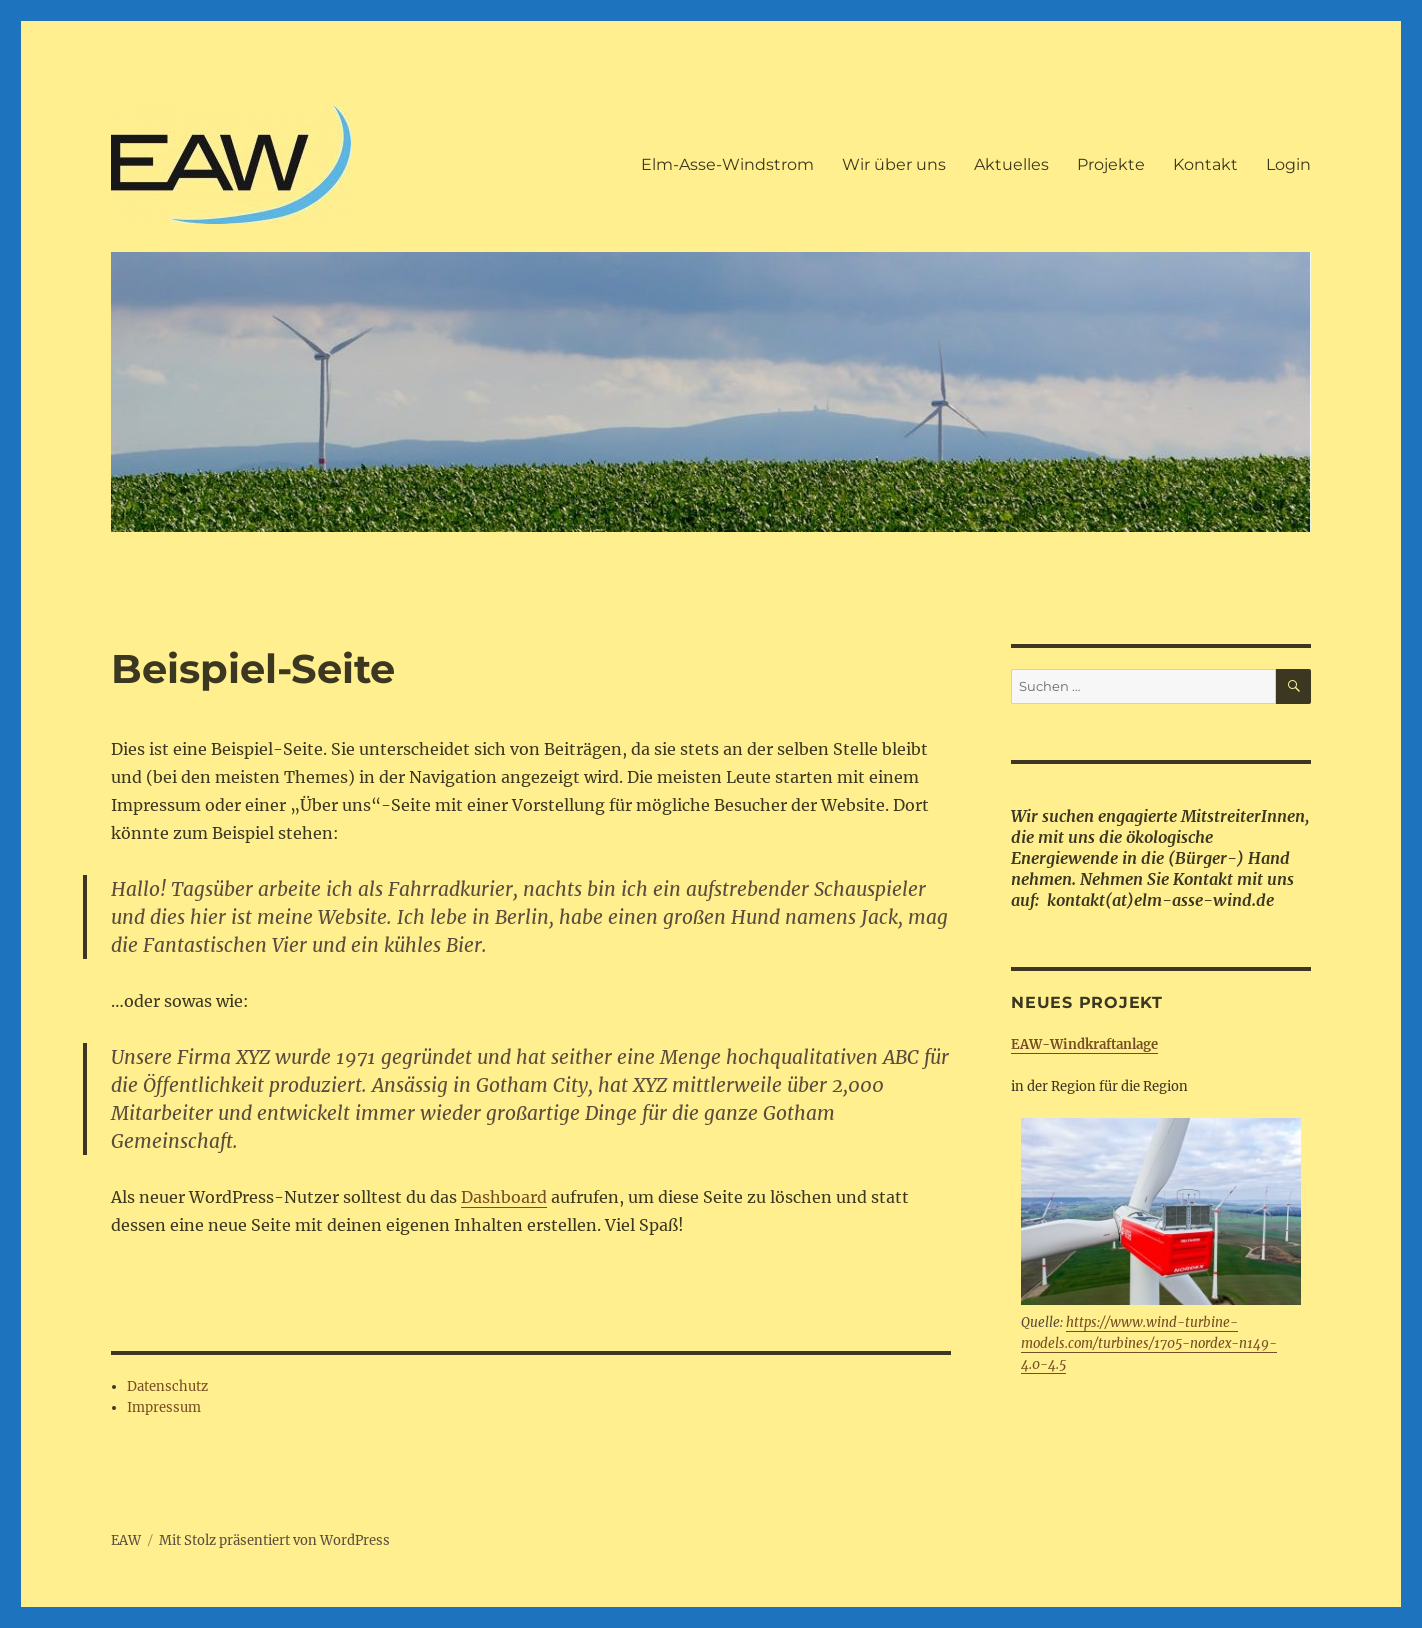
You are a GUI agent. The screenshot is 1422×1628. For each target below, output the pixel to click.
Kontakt (1205, 164)
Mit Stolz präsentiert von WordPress (274, 1540)
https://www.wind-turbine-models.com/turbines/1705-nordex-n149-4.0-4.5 (1149, 1343)
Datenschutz (167, 1386)
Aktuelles (1011, 164)
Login (1288, 164)
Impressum (164, 1407)
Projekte (1111, 164)
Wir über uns (894, 164)
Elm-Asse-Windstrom (727, 164)
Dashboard (504, 1197)
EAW (126, 1540)
